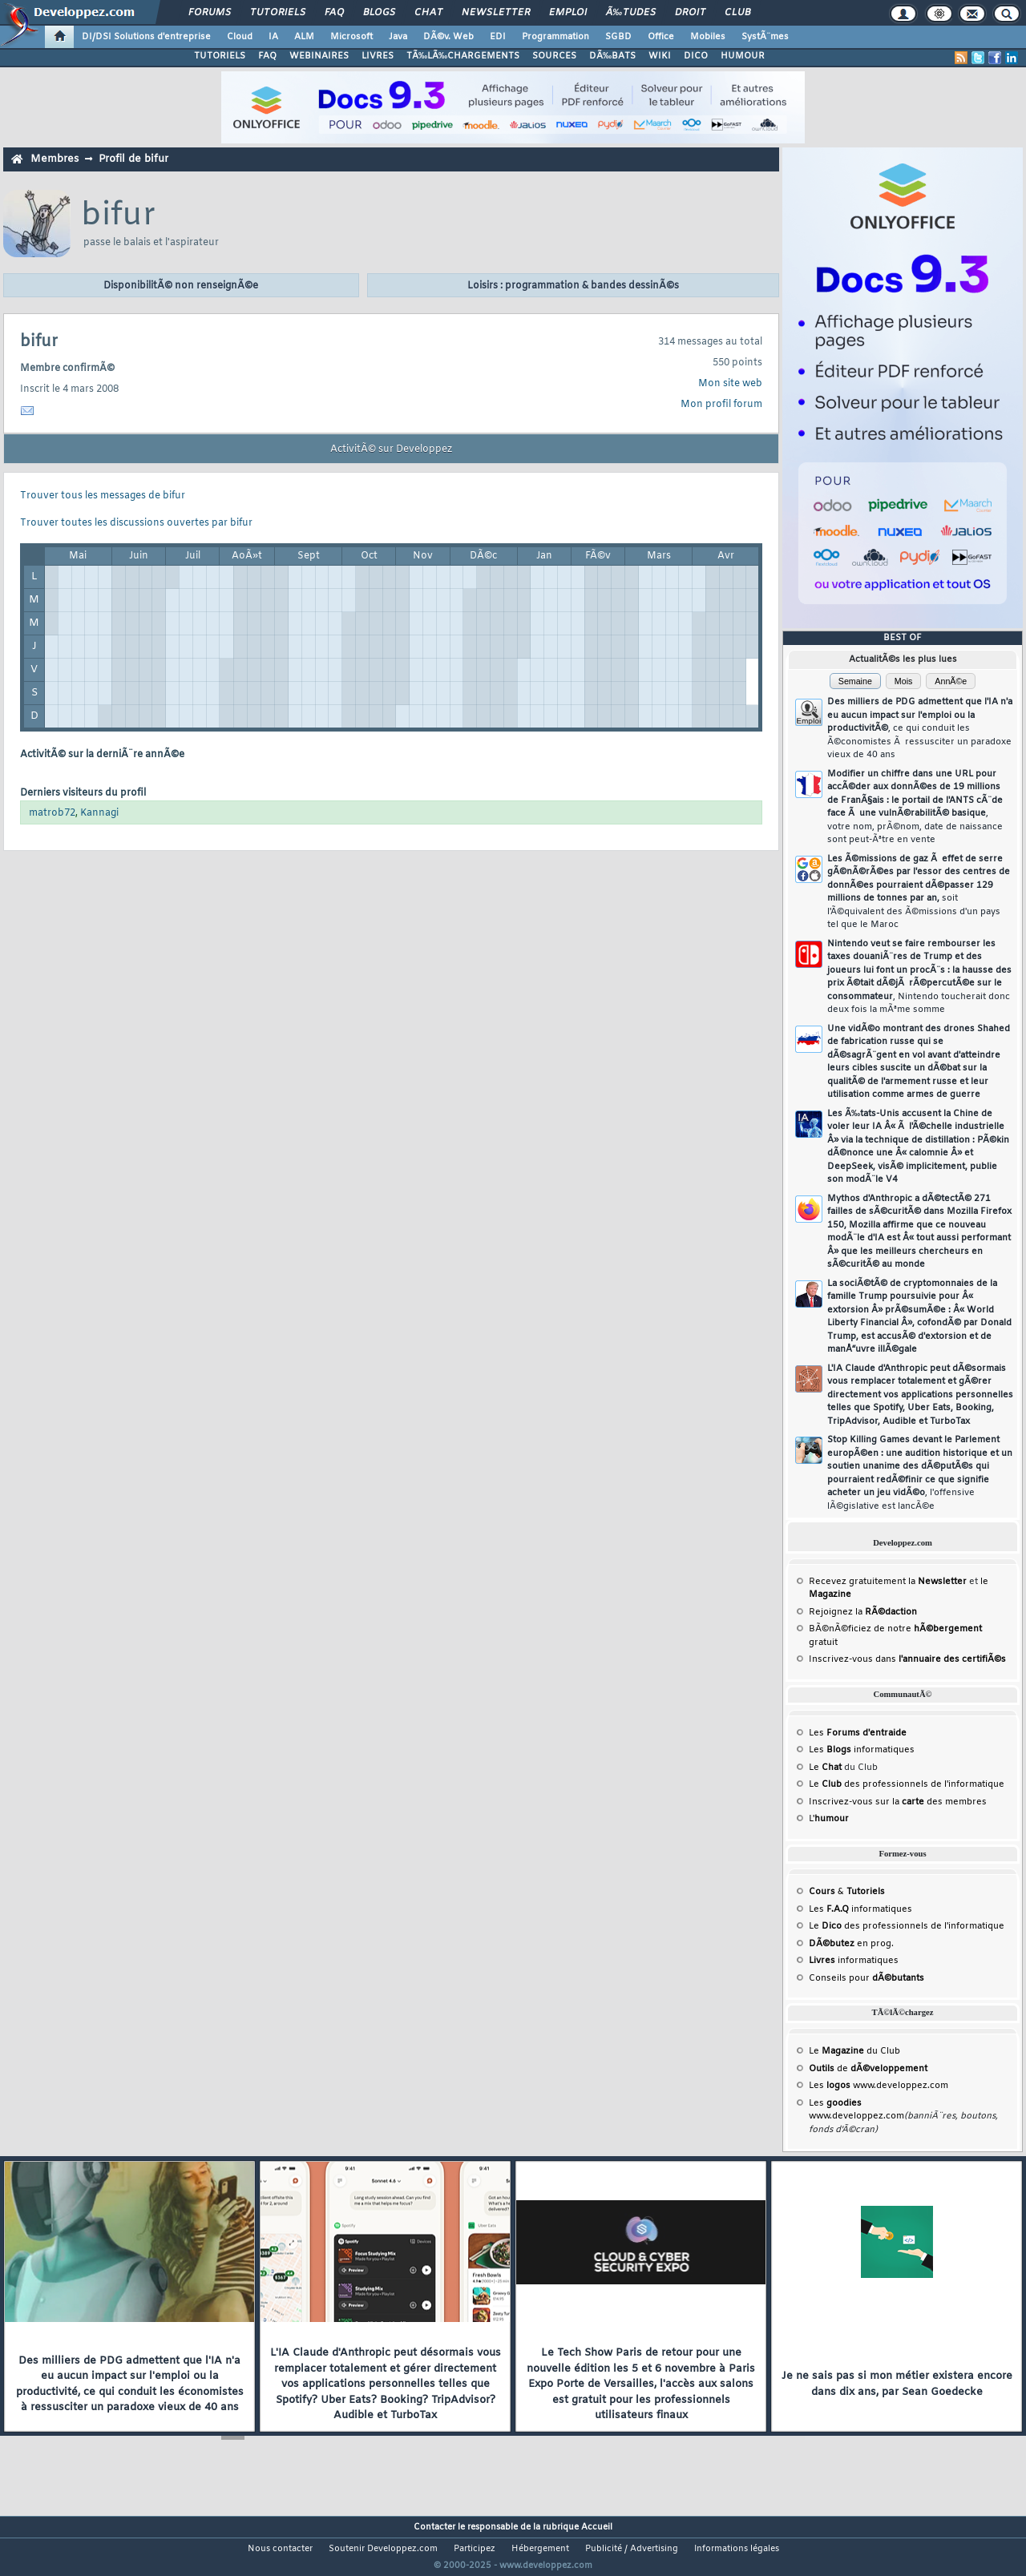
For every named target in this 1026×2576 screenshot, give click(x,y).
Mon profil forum (721, 404)
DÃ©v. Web (448, 36)
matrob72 (52, 813)
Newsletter (495, 12)
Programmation (555, 36)
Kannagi (99, 813)
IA (273, 36)
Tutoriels (277, 12)
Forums (209, 12)
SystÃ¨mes (765, 36)
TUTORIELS (219, 56)
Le (825, 1767)
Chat (428, 12)
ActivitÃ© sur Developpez (391, 449)
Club (737, 12)
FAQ (334, 12)
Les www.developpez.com (878, 2085)
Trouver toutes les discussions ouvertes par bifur (136, 523)
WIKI (659, 56)
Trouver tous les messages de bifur (102, 496)
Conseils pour (866, 1978)
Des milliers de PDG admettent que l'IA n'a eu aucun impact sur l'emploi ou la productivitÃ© (919, 728)
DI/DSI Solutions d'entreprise (146, 36)
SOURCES (554, 56)
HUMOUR (743, 56)
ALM (304, 36)
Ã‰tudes (630, 12)
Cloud (239, 36)
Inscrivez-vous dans (907, 1659)
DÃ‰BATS (612, 56)
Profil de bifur (133, 159)
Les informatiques (862, 1750)
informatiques (854, 1960)
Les (858, 1733)
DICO (696, 56)
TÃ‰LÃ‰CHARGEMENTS (462, 56)
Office (661, 36)
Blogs (379, 12)
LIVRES (378, 56)
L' (829, 1818)
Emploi (567, 12)
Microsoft (351, 36)
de (868, 2068)
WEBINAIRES (319, 56)
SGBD (618, 36)
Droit (690, 12)
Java (398, 36)
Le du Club (854, 2051)
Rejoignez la (863, 1612)
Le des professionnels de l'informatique (906, 1784)
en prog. (851, 1943)
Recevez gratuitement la (888, 1581)
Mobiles (707, 36)
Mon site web (730, 383)
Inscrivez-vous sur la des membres (898, 1802)
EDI (498, 36)
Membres (54, 159)
